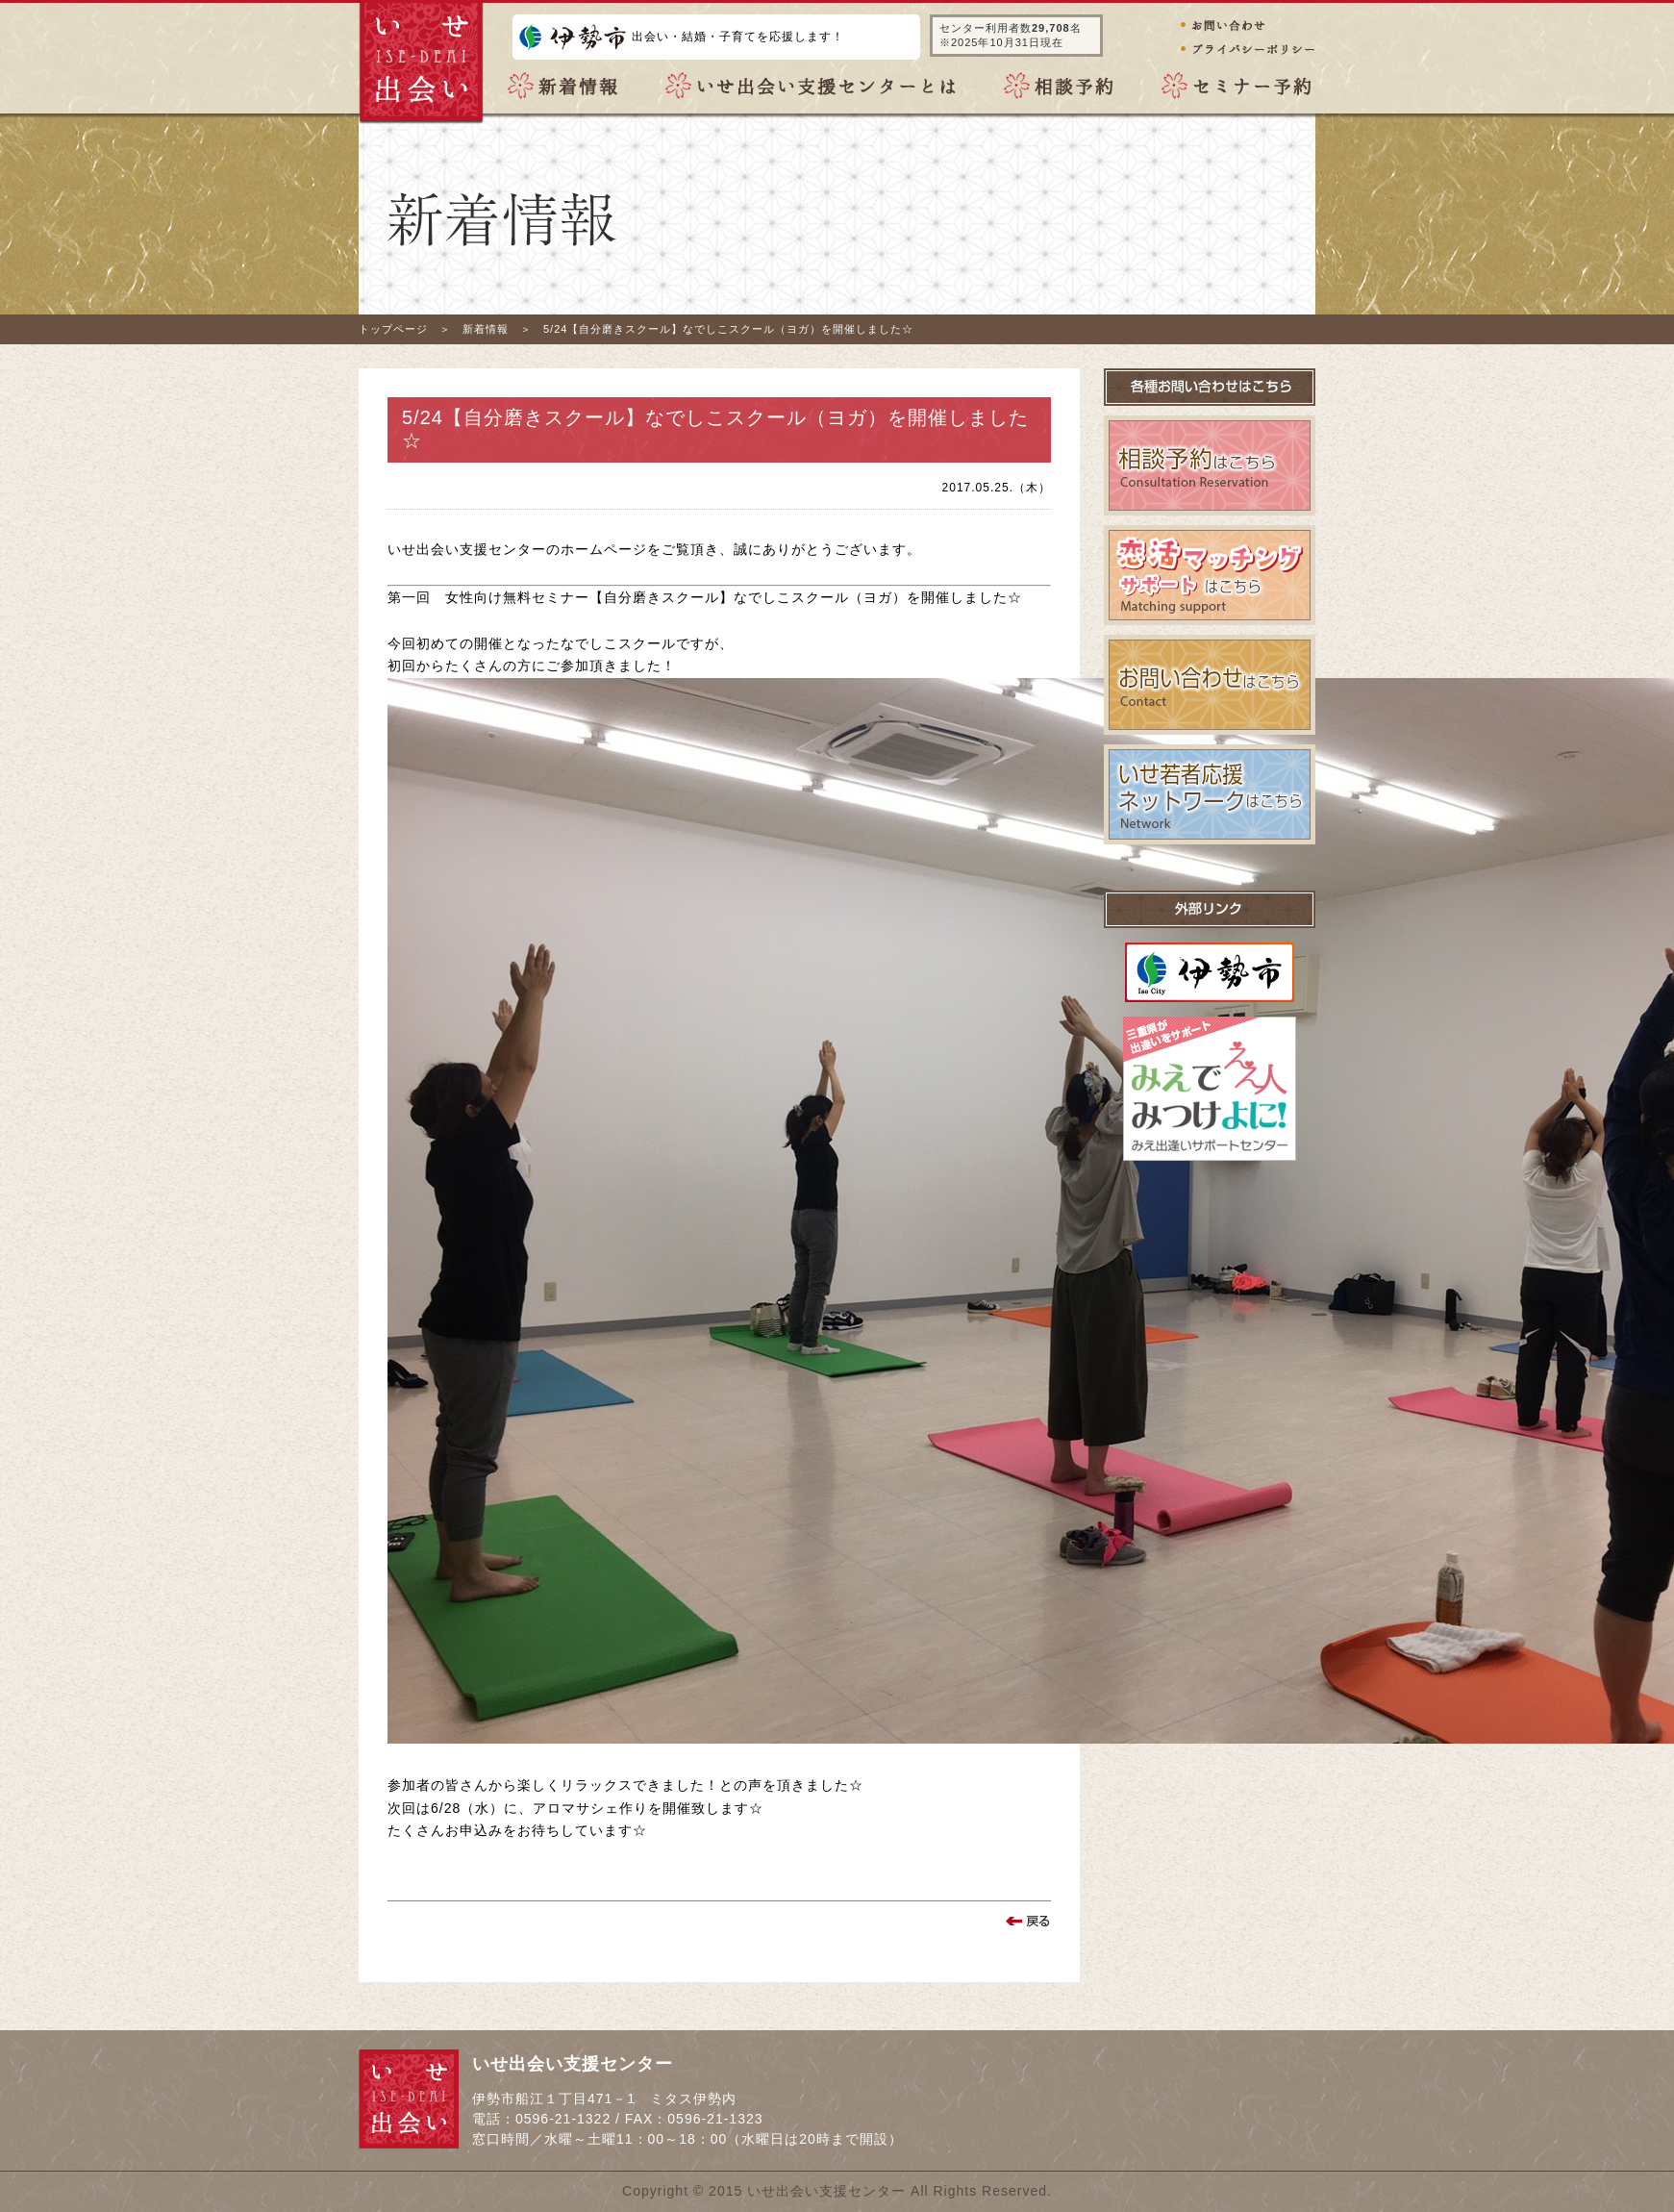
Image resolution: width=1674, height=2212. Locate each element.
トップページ (393, 329)
